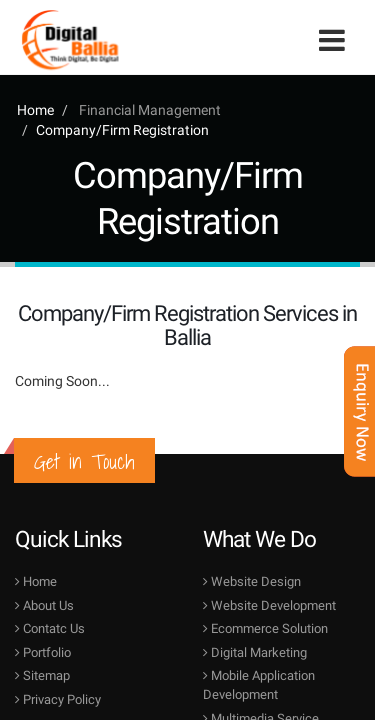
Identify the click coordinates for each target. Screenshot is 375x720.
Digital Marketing (255, 652)
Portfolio (43, 652)
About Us (44, 605)
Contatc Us (50, 628)
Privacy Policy (58, 699)
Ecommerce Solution (265, 628)
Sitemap (42, 675)
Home (35, 110)
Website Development (269, 605)
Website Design (252, 581)
